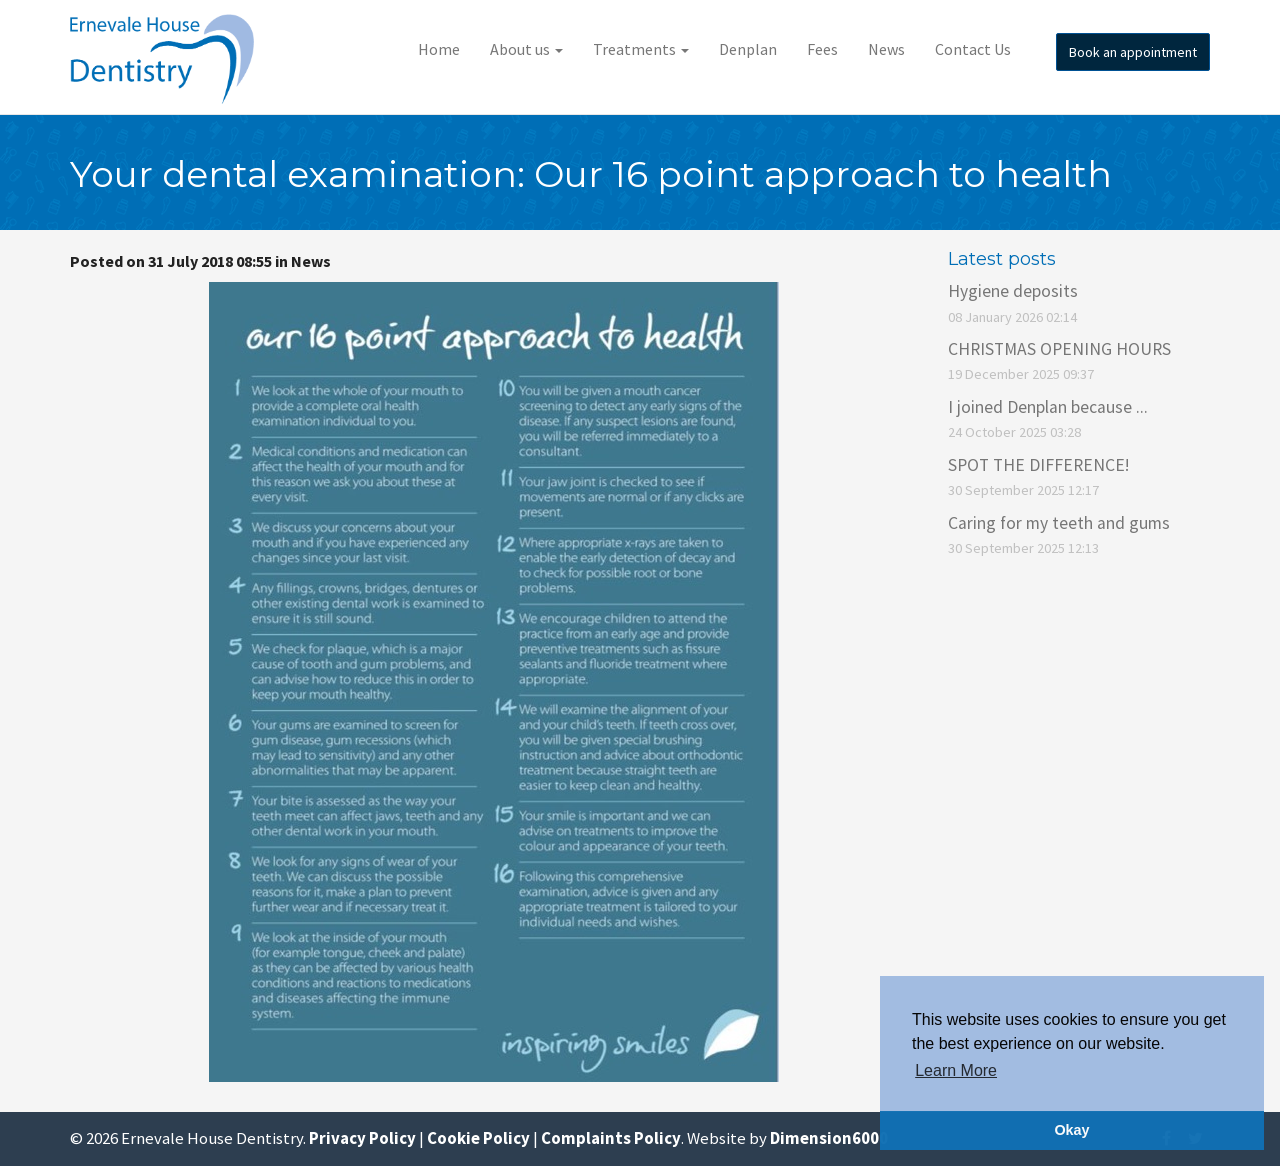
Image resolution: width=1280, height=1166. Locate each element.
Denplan (748, 49)
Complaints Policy (611, 1138)
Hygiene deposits (1013, 291)
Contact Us (973, 49)
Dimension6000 (829, 1138)
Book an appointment (1133, 52)
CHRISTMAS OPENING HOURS (1059, 349)
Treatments (641, 49)
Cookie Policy (478, 1138)
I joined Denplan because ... (1048, 407)
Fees (822, 49)
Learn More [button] (956, 1070)
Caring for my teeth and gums (1059, 523)
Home (439, 49)
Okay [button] (1071, 1130)
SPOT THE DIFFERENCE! (1038, 465)
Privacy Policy (362, 1138)
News (886, 49)
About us (526, 49)
